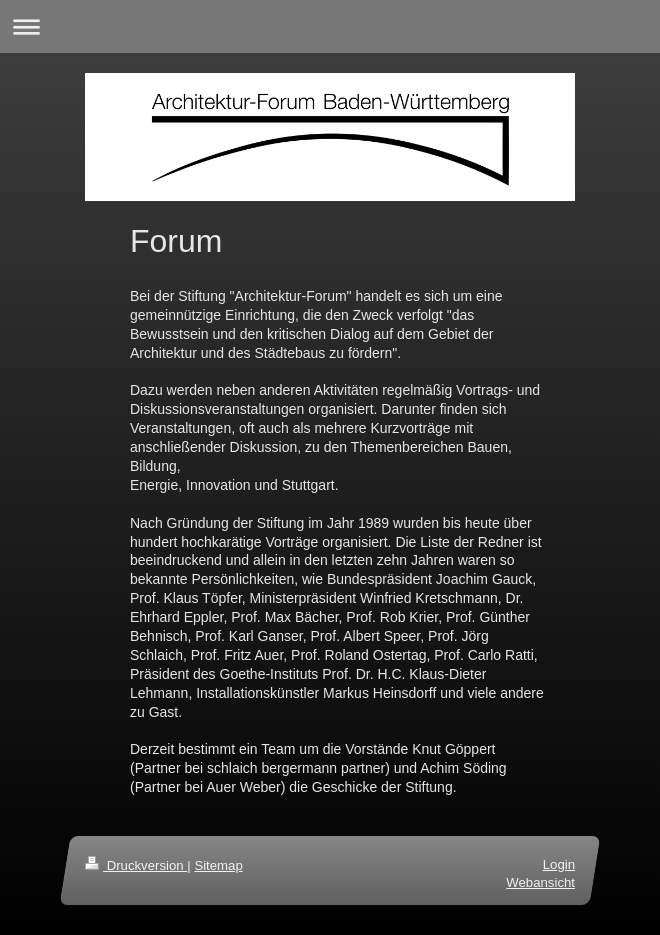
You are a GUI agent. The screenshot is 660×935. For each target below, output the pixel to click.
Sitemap (218, 865)
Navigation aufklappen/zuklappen (330, 26)
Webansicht (540, 883)
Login (559, 864)
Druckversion (136, 865)
